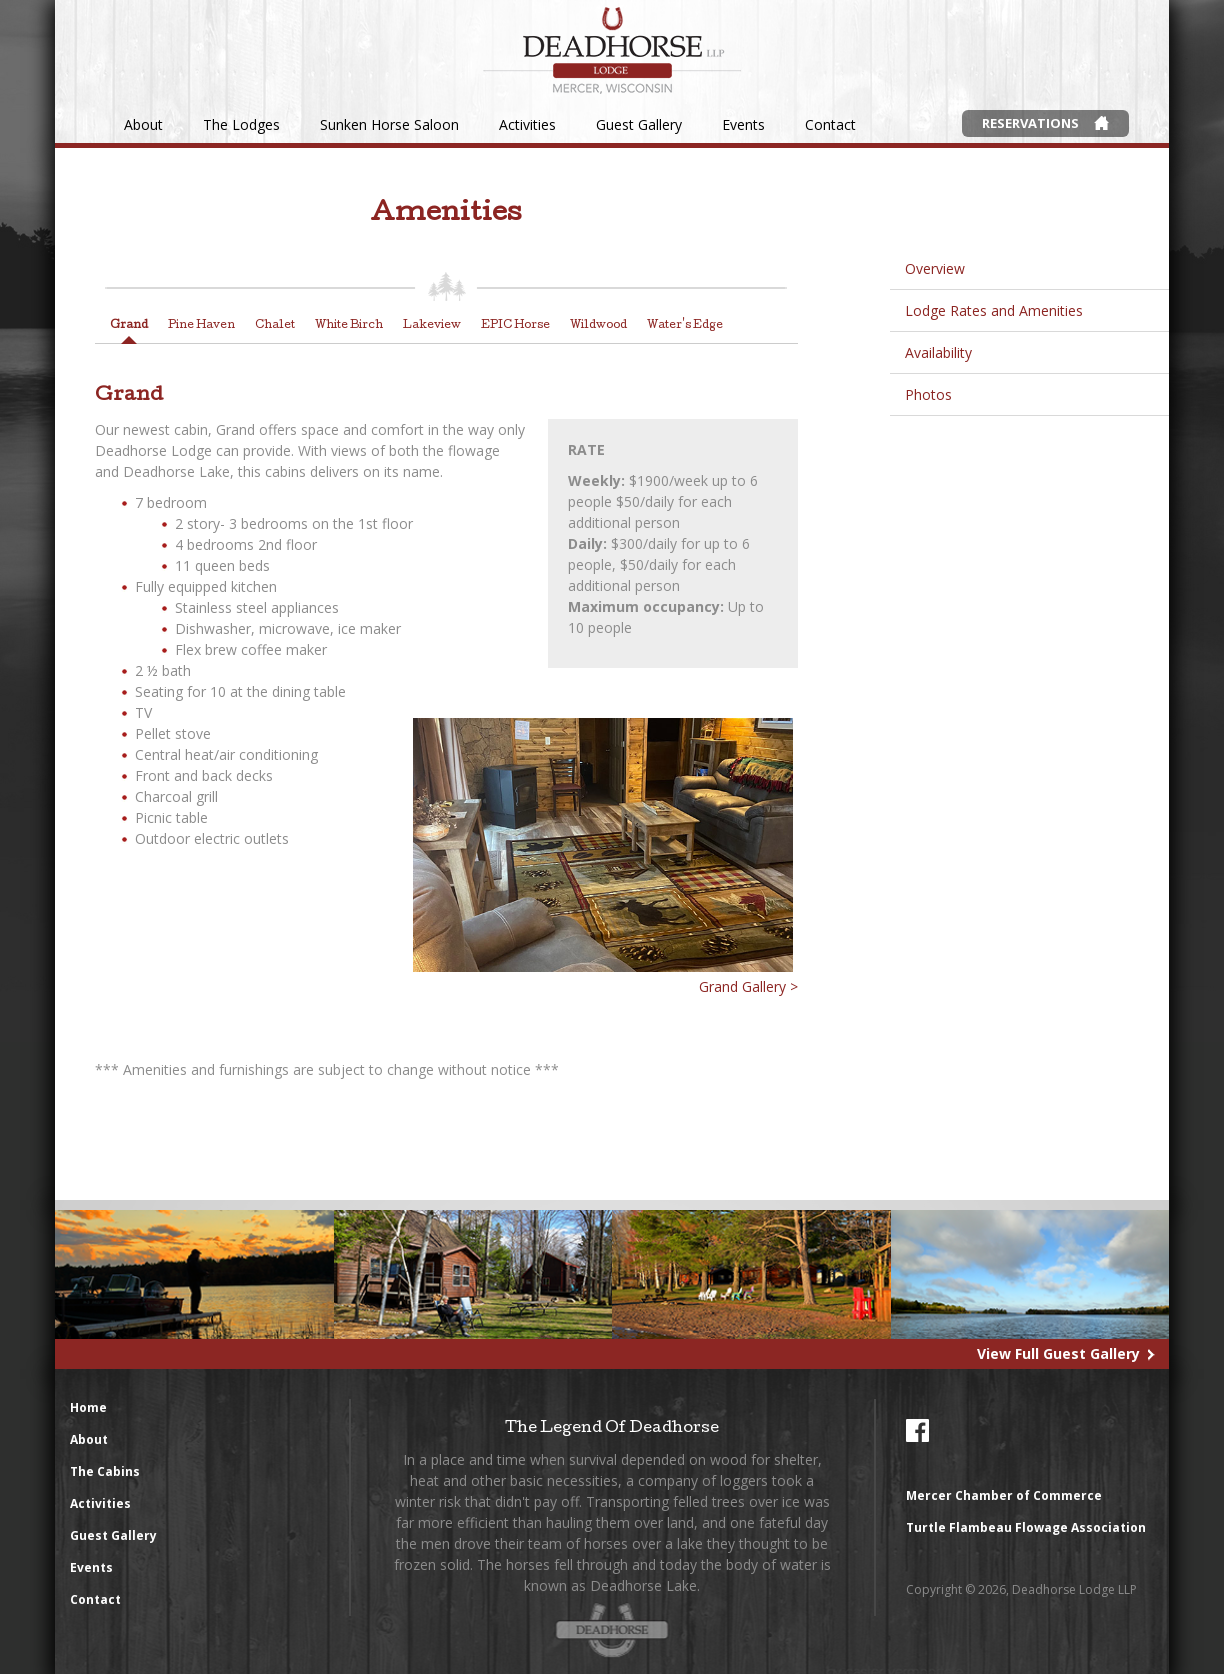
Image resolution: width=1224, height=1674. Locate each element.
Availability (938, 352)
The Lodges (241, 124)
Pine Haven (201, 325)
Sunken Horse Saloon (389, 124)
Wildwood (598, 325)
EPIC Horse (515, 325)
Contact (830, 124)
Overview (935, 268)
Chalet (275, 325)
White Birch (349, 325)
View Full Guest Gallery (1058, 1353)
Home (88, 1407)
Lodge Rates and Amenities (994, 310)
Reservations (1030, 123)
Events (743, 124)
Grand (129, 325)
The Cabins (105, 1471)
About (143, 124)
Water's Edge (685, 325)
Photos (928, 394)
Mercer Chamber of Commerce (1004, 1495)
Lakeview (432, 325)
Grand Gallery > (748, 986)
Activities (527, 124)
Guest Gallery (639, 124)
